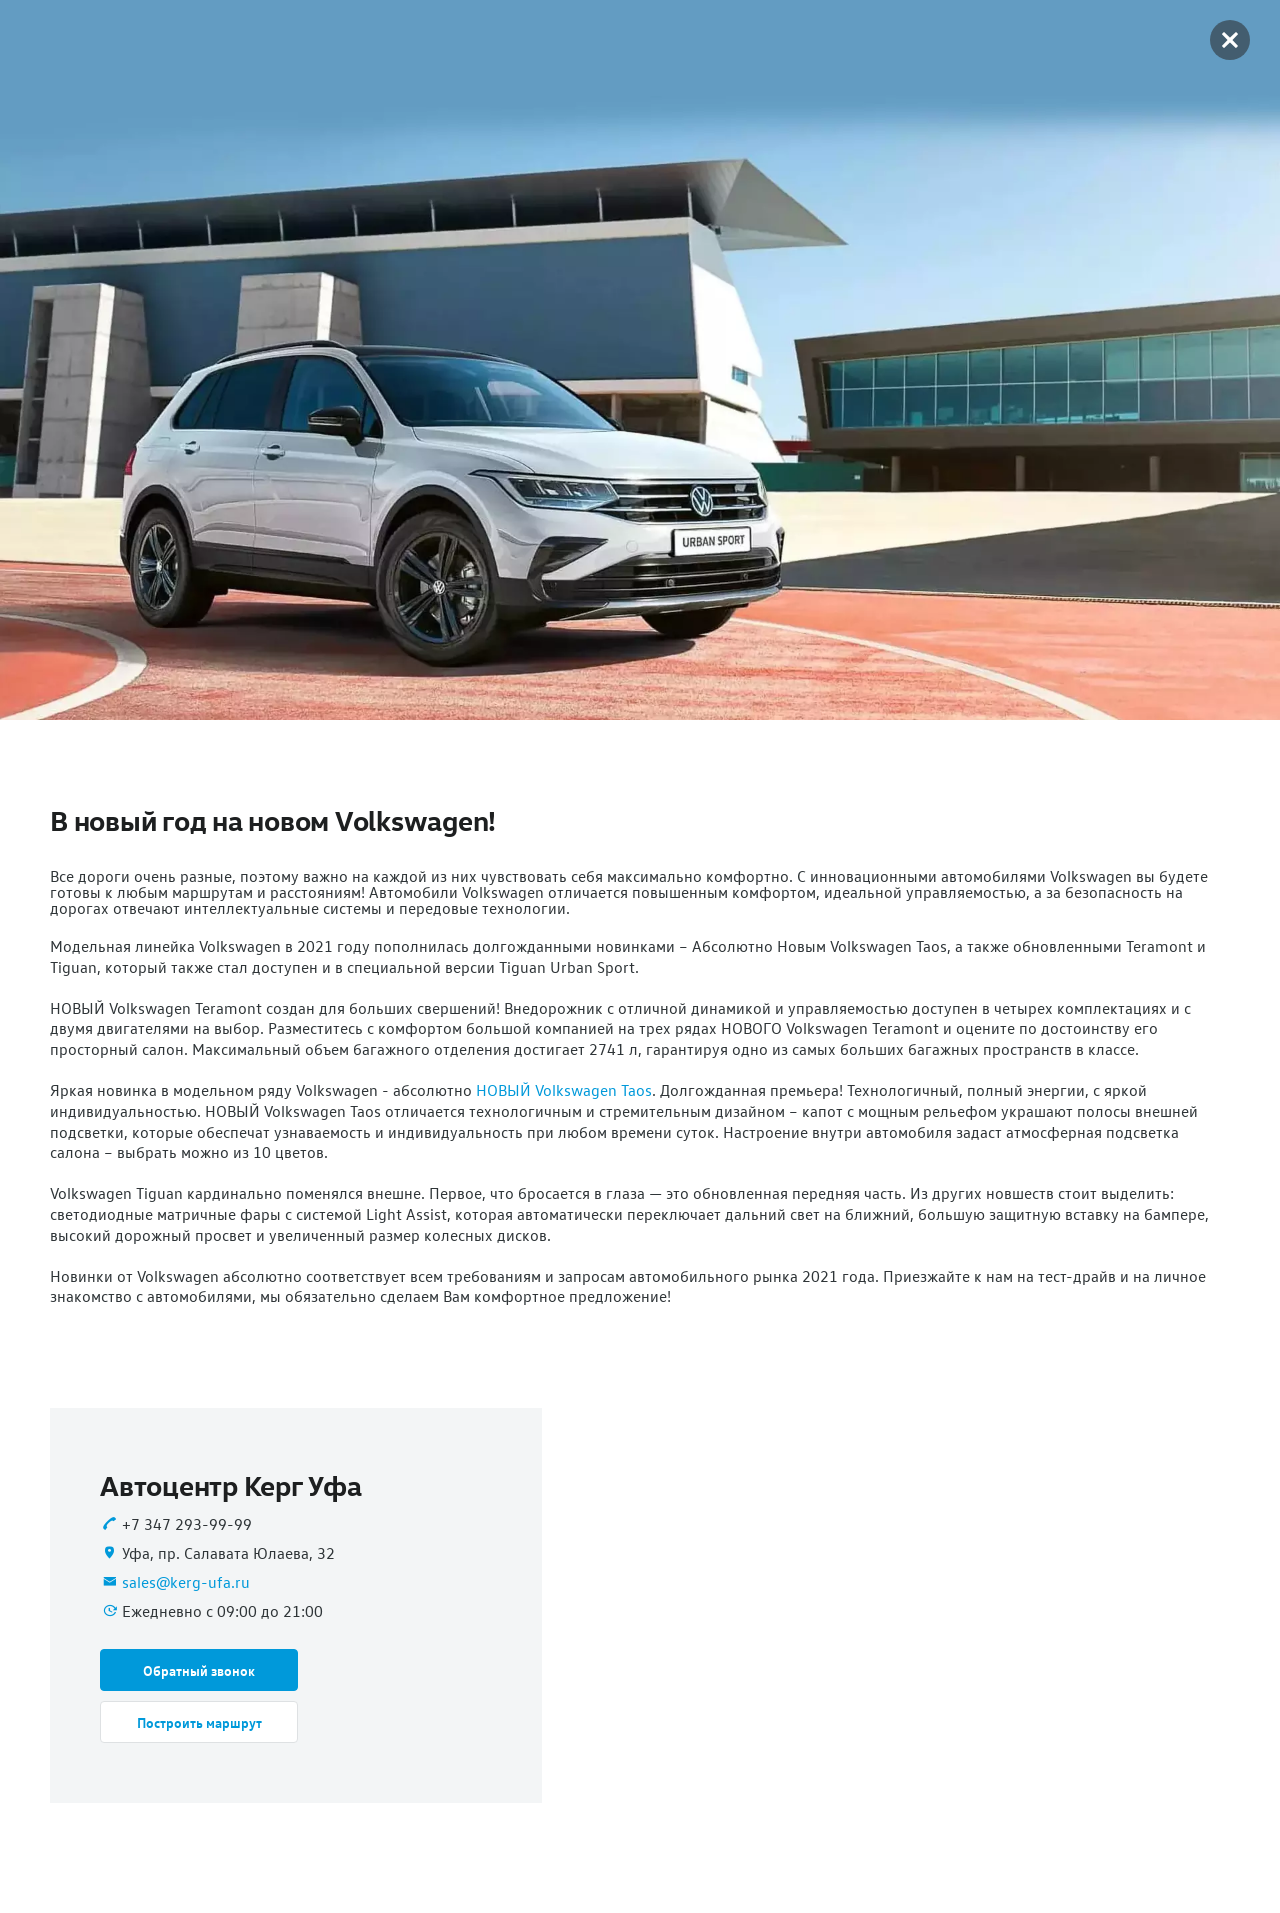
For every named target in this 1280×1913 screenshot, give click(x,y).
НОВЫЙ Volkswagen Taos (564, 1090)
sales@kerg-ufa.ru (186, 1582)
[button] (199, 1670)
